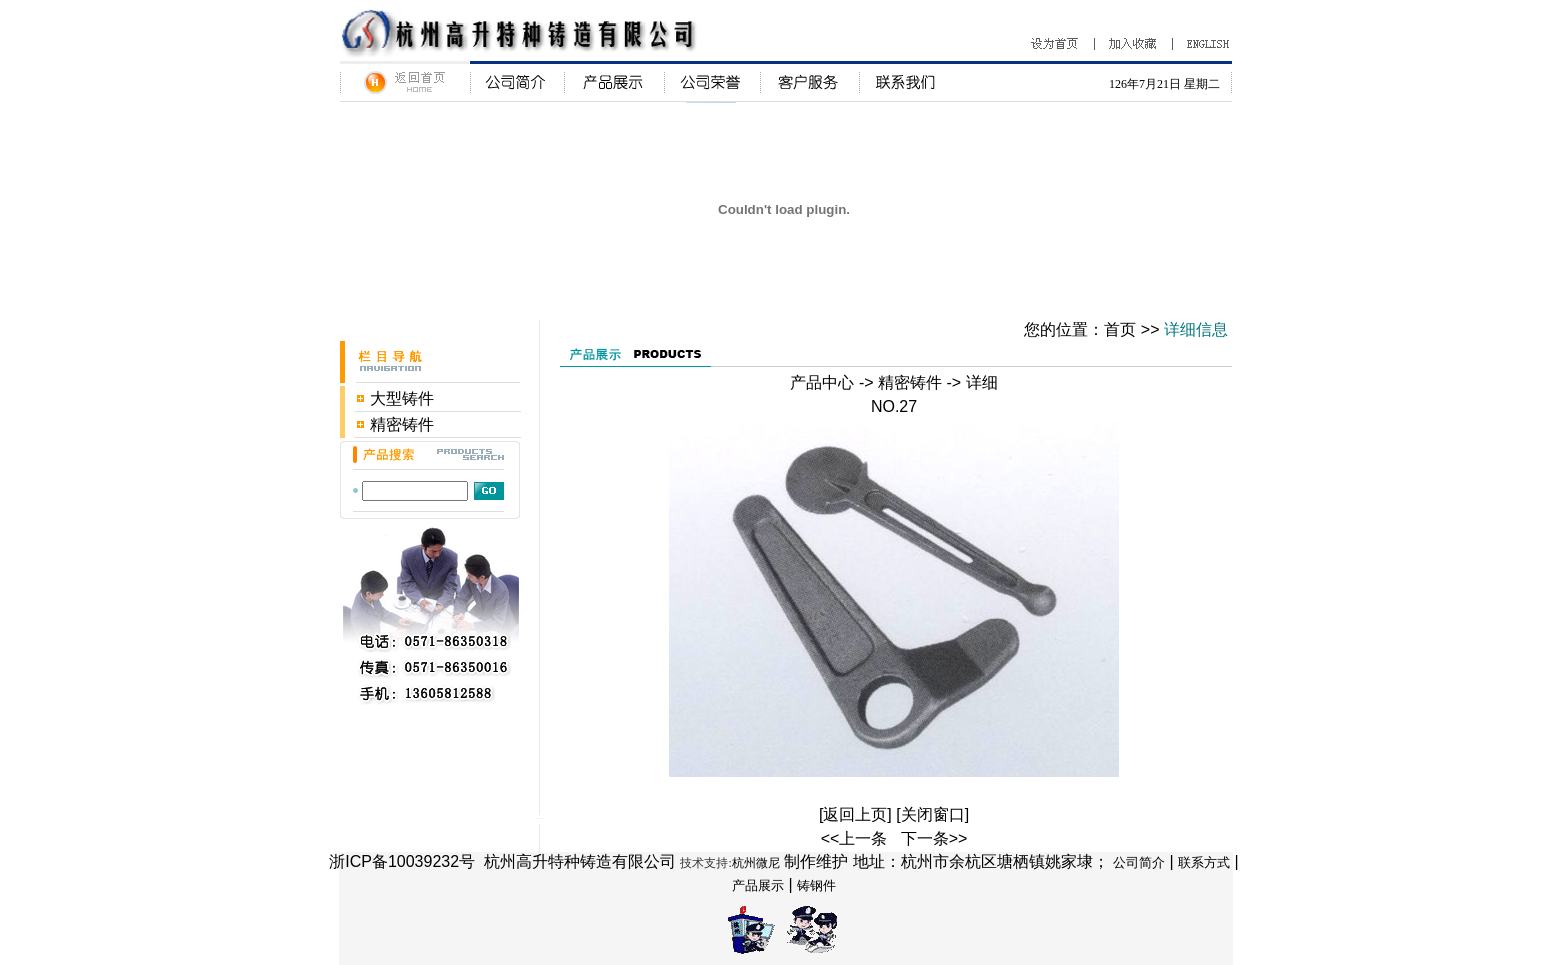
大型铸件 (402, 398)
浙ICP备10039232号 (402, 861)
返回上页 (855, 814)
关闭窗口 (933, 814)
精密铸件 (402, 424)
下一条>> (934, 838)
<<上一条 (854, 838)
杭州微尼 (756, 863)
